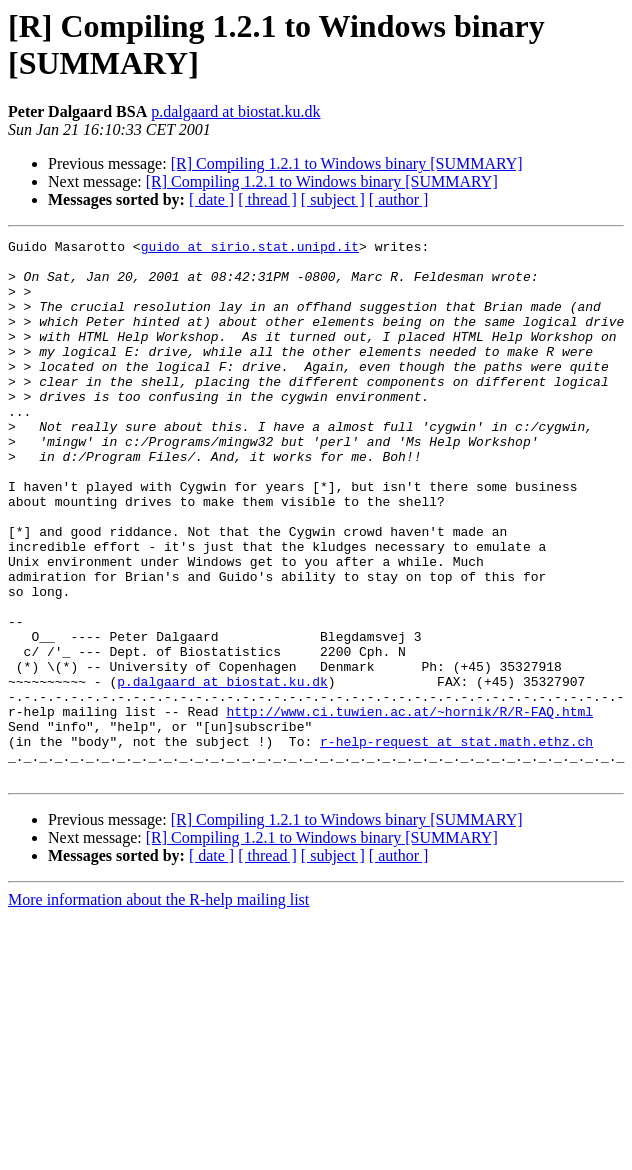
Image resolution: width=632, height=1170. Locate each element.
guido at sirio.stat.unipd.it (250, 249)
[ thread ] (267, 199)
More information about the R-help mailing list (158, 1007)
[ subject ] (333, 199)
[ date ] (211, 199)
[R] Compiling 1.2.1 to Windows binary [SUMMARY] (347, 163)
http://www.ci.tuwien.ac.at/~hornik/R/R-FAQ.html (409, 807)
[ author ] (399, 199)
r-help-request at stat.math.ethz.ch (456, 843)
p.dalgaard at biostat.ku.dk (235, 111)
